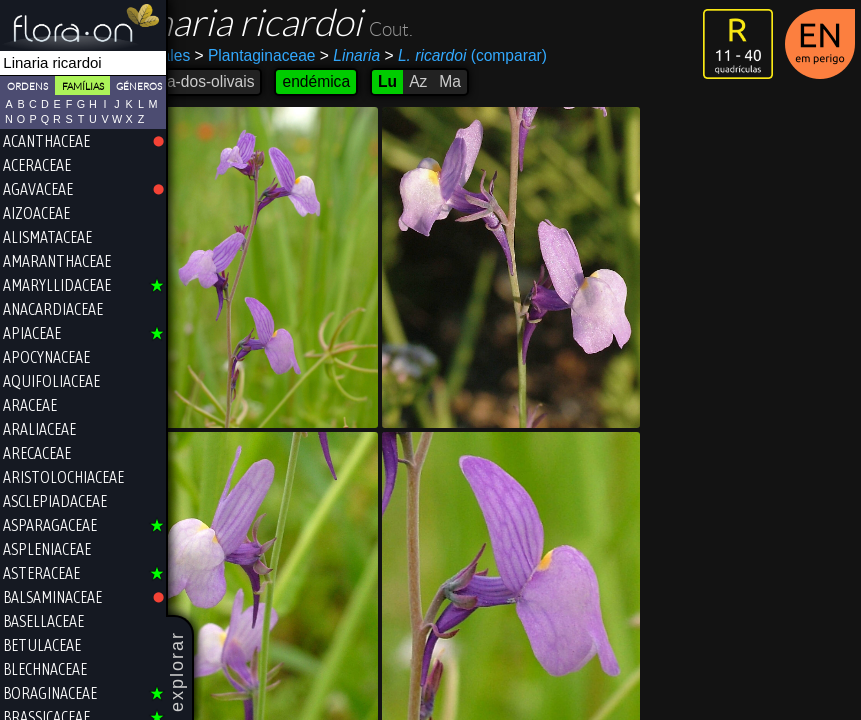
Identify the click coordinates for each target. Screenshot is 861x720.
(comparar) (513, 56)
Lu (435, 81)
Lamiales (207, 55)
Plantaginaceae (303, 55)
